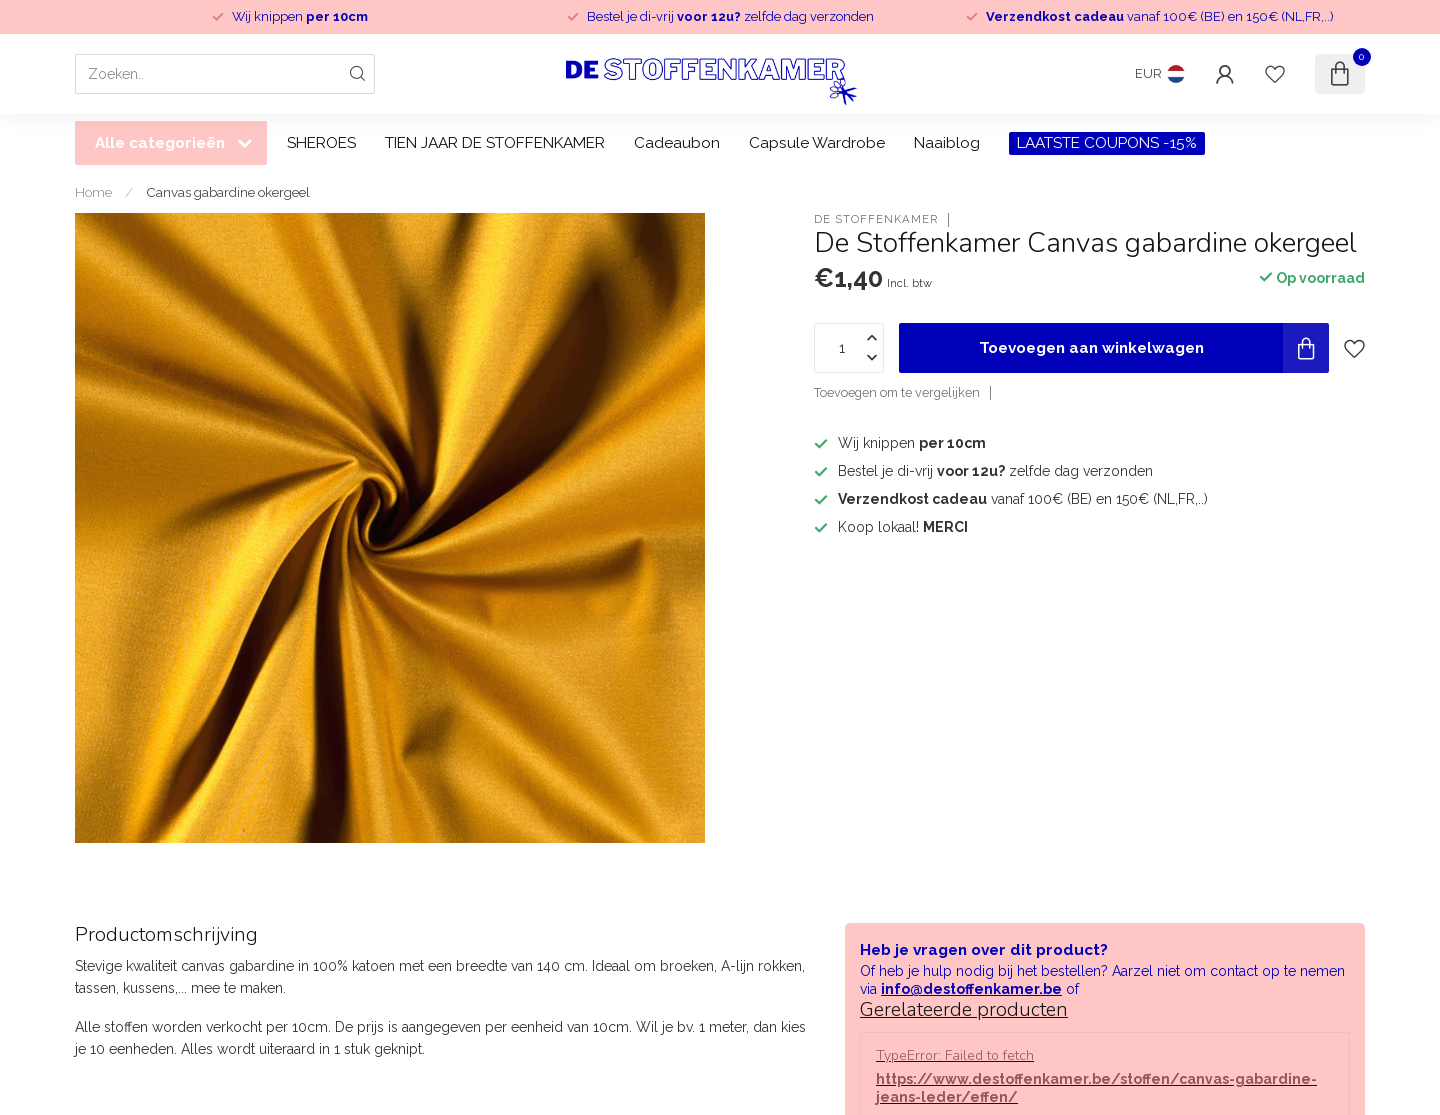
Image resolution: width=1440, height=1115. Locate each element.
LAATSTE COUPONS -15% (1107, 143)
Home (93, 192)
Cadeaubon (677, 143)
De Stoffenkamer (876, 219)
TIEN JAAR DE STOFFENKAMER (495, 143)
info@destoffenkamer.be (971, 989)
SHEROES (321, 143)
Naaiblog (947, 143)
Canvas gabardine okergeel (228, 192)
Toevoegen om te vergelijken (897, 392)
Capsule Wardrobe (817, 143)
